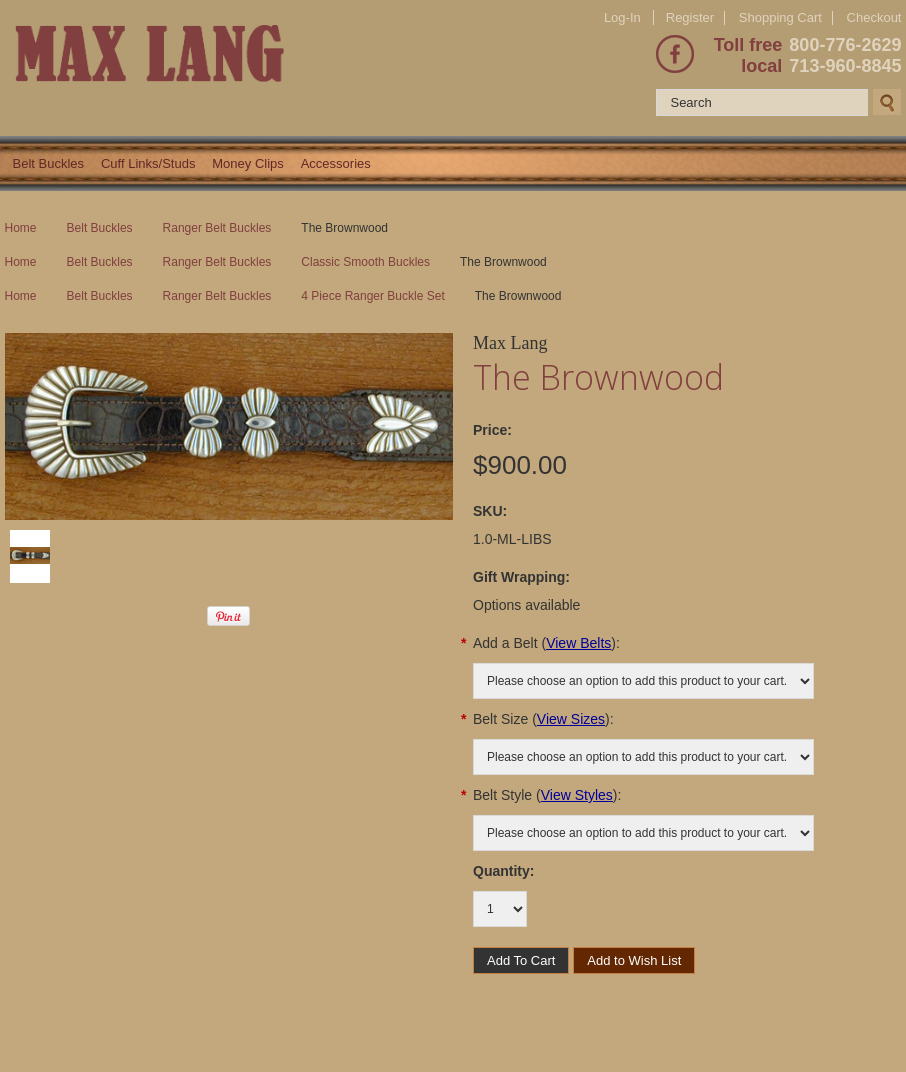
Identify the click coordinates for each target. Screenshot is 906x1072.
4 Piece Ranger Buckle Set (372, 296)
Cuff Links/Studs (148, 163)
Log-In (622, 17)
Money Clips (248, 163)
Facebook (675, 54)
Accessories (336, 163)
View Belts (578, 643)
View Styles (577, 795)
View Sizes (571, 719)
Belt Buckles (49, 163)
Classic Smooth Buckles (365, 262)
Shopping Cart (780, 17)
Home (21, 228)
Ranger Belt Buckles (217, 228)
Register (690, 17)
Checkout (874, 18)
